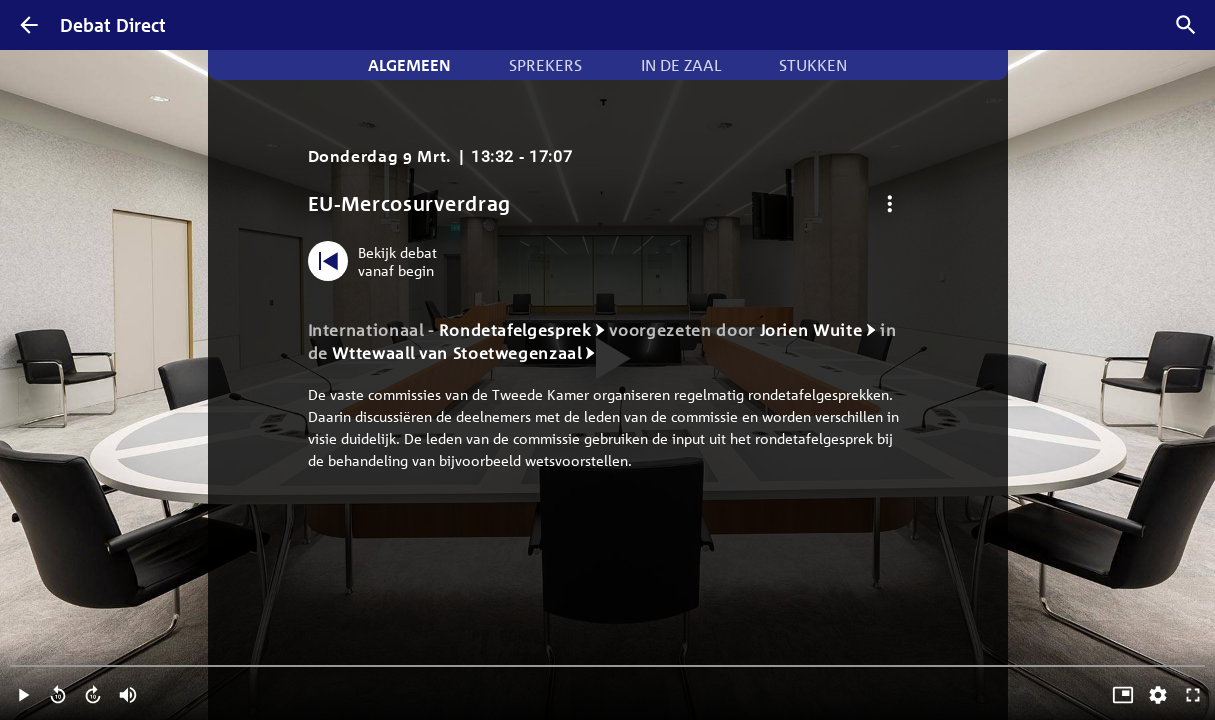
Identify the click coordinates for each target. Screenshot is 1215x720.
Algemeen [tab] (409, 65)
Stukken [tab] (813, 65)
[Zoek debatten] (1186, 25)
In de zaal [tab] (681, 65)
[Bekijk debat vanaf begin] (377, 261)
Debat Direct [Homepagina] (113, 25)
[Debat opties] (890, 203)
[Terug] (29, 25)
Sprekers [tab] (545, 65)
